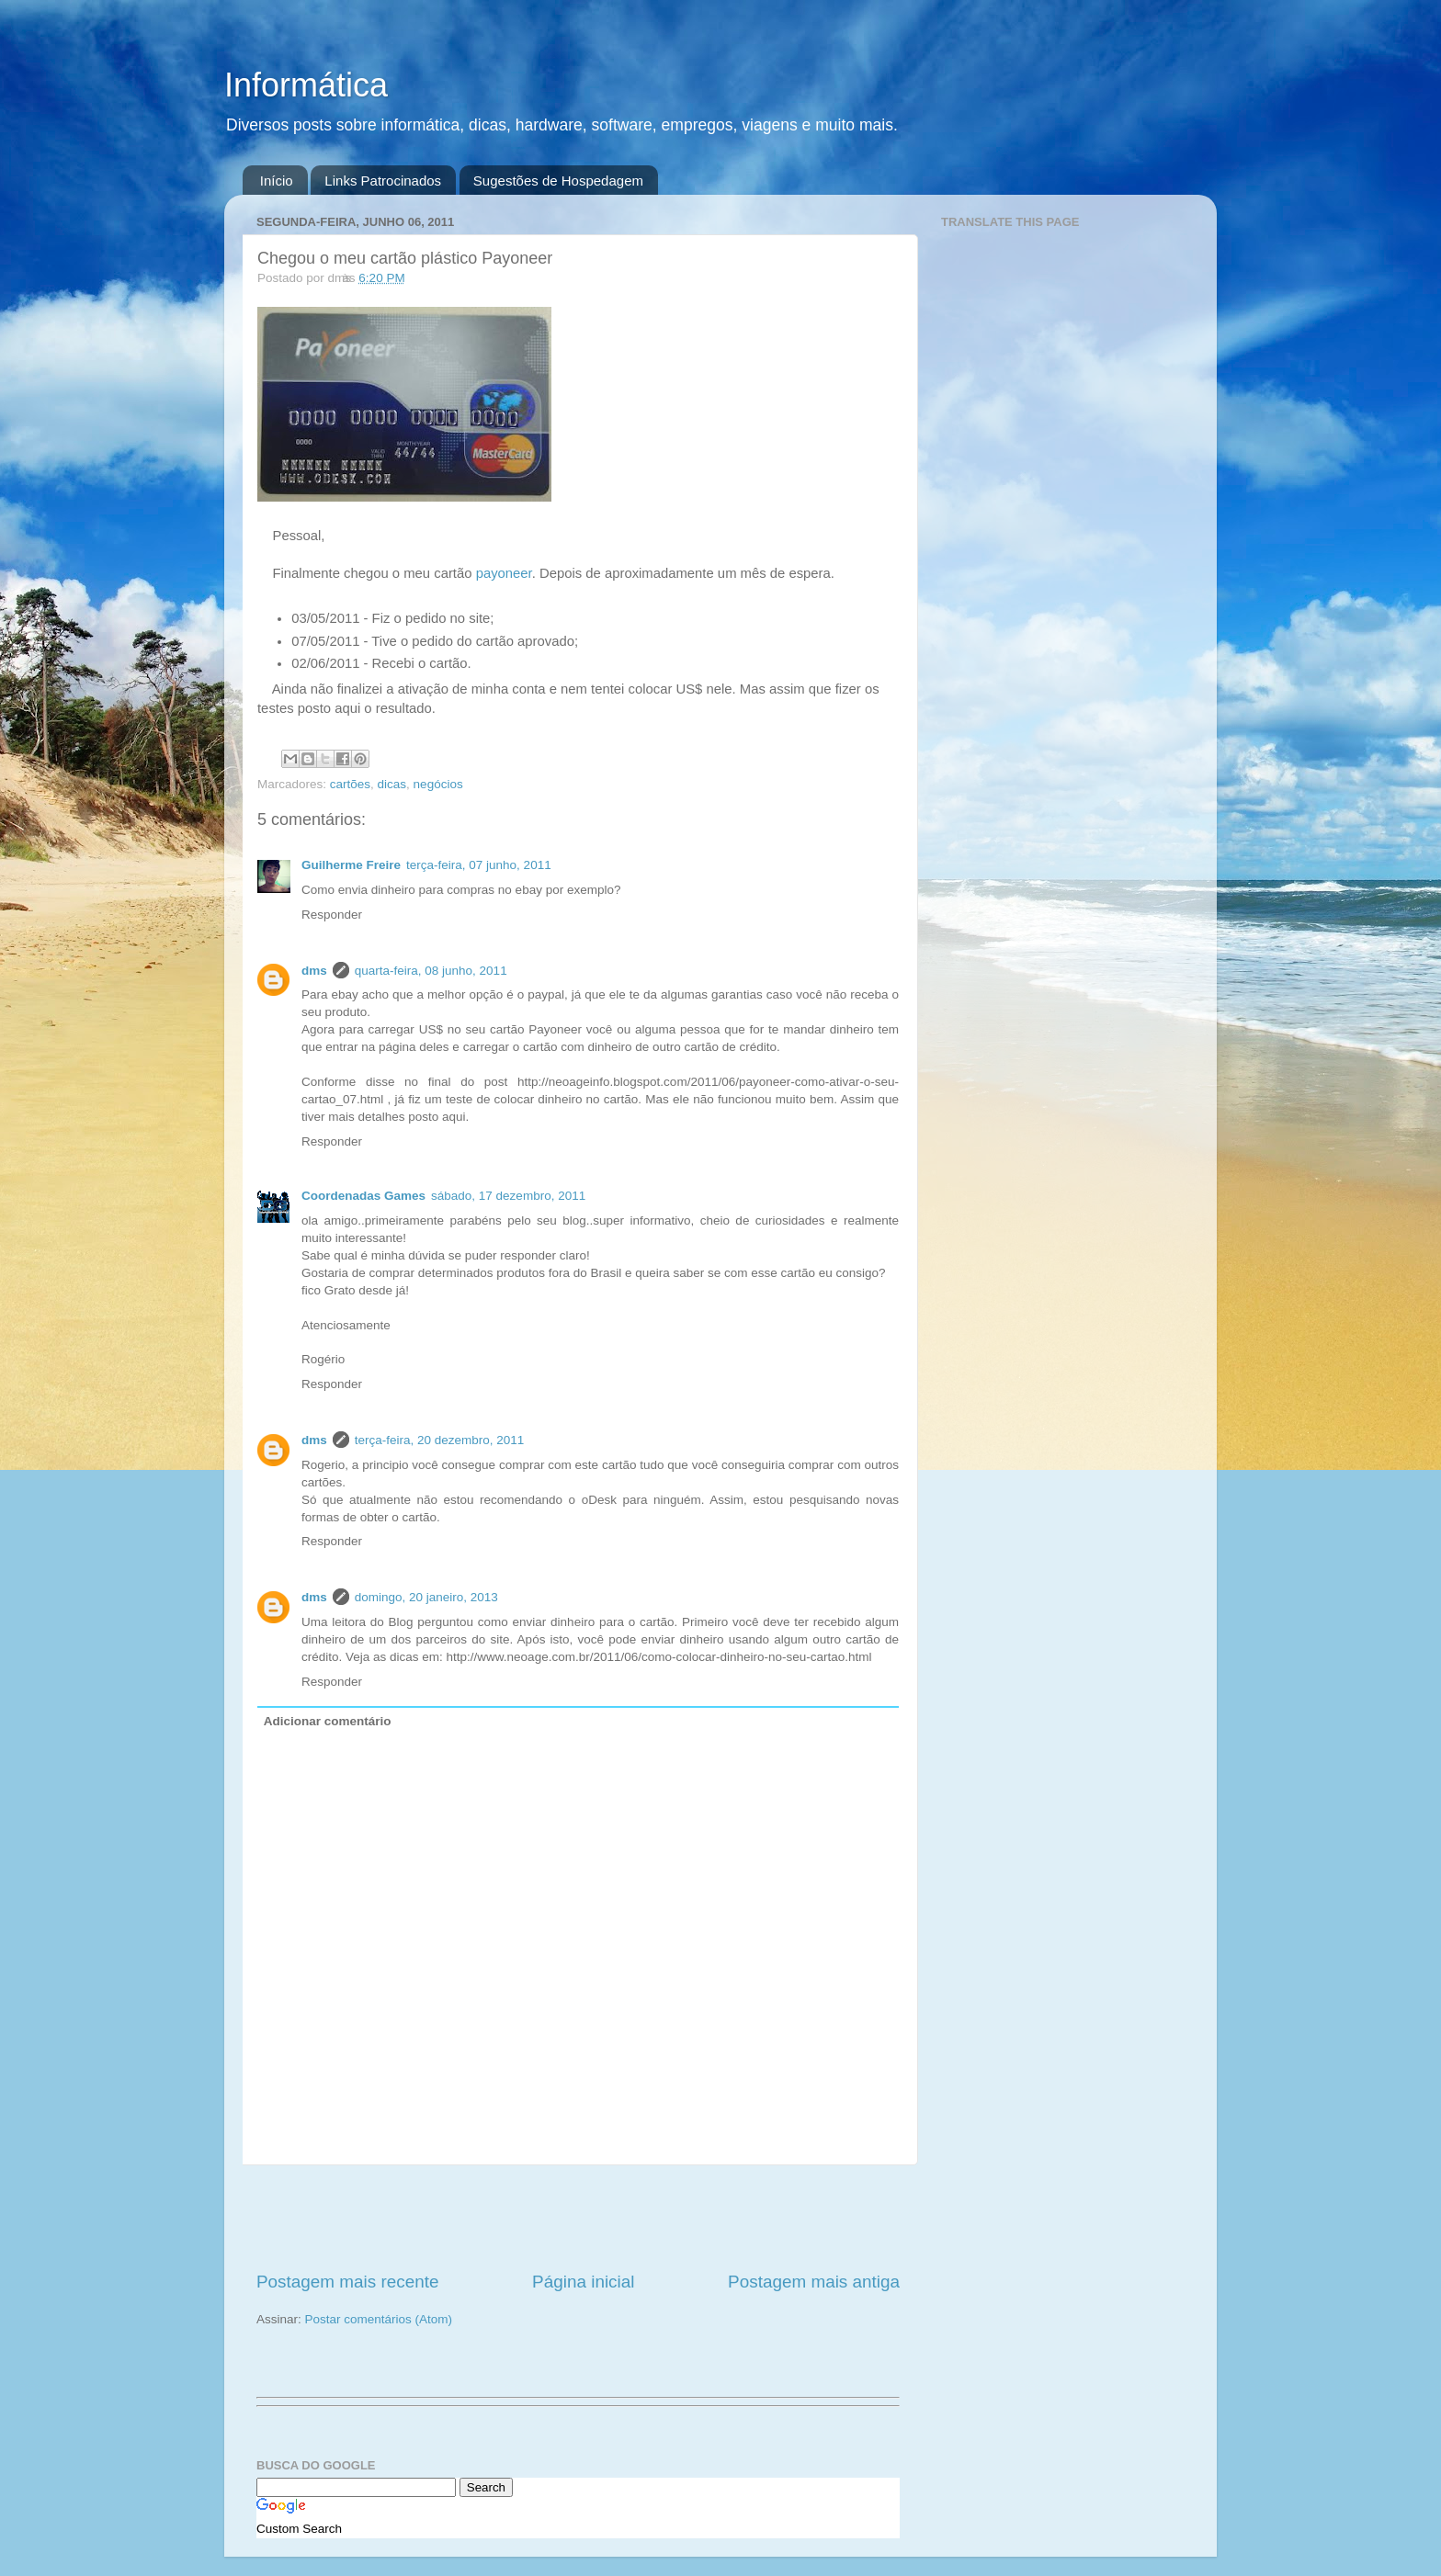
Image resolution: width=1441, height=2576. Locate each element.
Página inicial (583, 2281)
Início (276, 180)
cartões (350, 784)
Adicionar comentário (327, 1721)
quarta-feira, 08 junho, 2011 (431, 970)
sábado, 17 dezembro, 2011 (508, 1196)
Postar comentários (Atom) (379, 2319)
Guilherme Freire (351, 865)
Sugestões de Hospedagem (558, 180)
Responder (331, 914)
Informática (306, 85)
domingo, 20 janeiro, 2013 (426, 1597)
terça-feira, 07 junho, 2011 (478, 865)
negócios (438, 784)
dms (314, 970)
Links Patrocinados (382, 180)
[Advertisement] (578, 2217)
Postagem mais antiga (814, 2281)
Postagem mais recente (347, 2281)
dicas (392, 784)
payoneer (504, 573)
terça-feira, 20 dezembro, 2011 (440, 1440)
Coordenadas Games (363, 1196)
